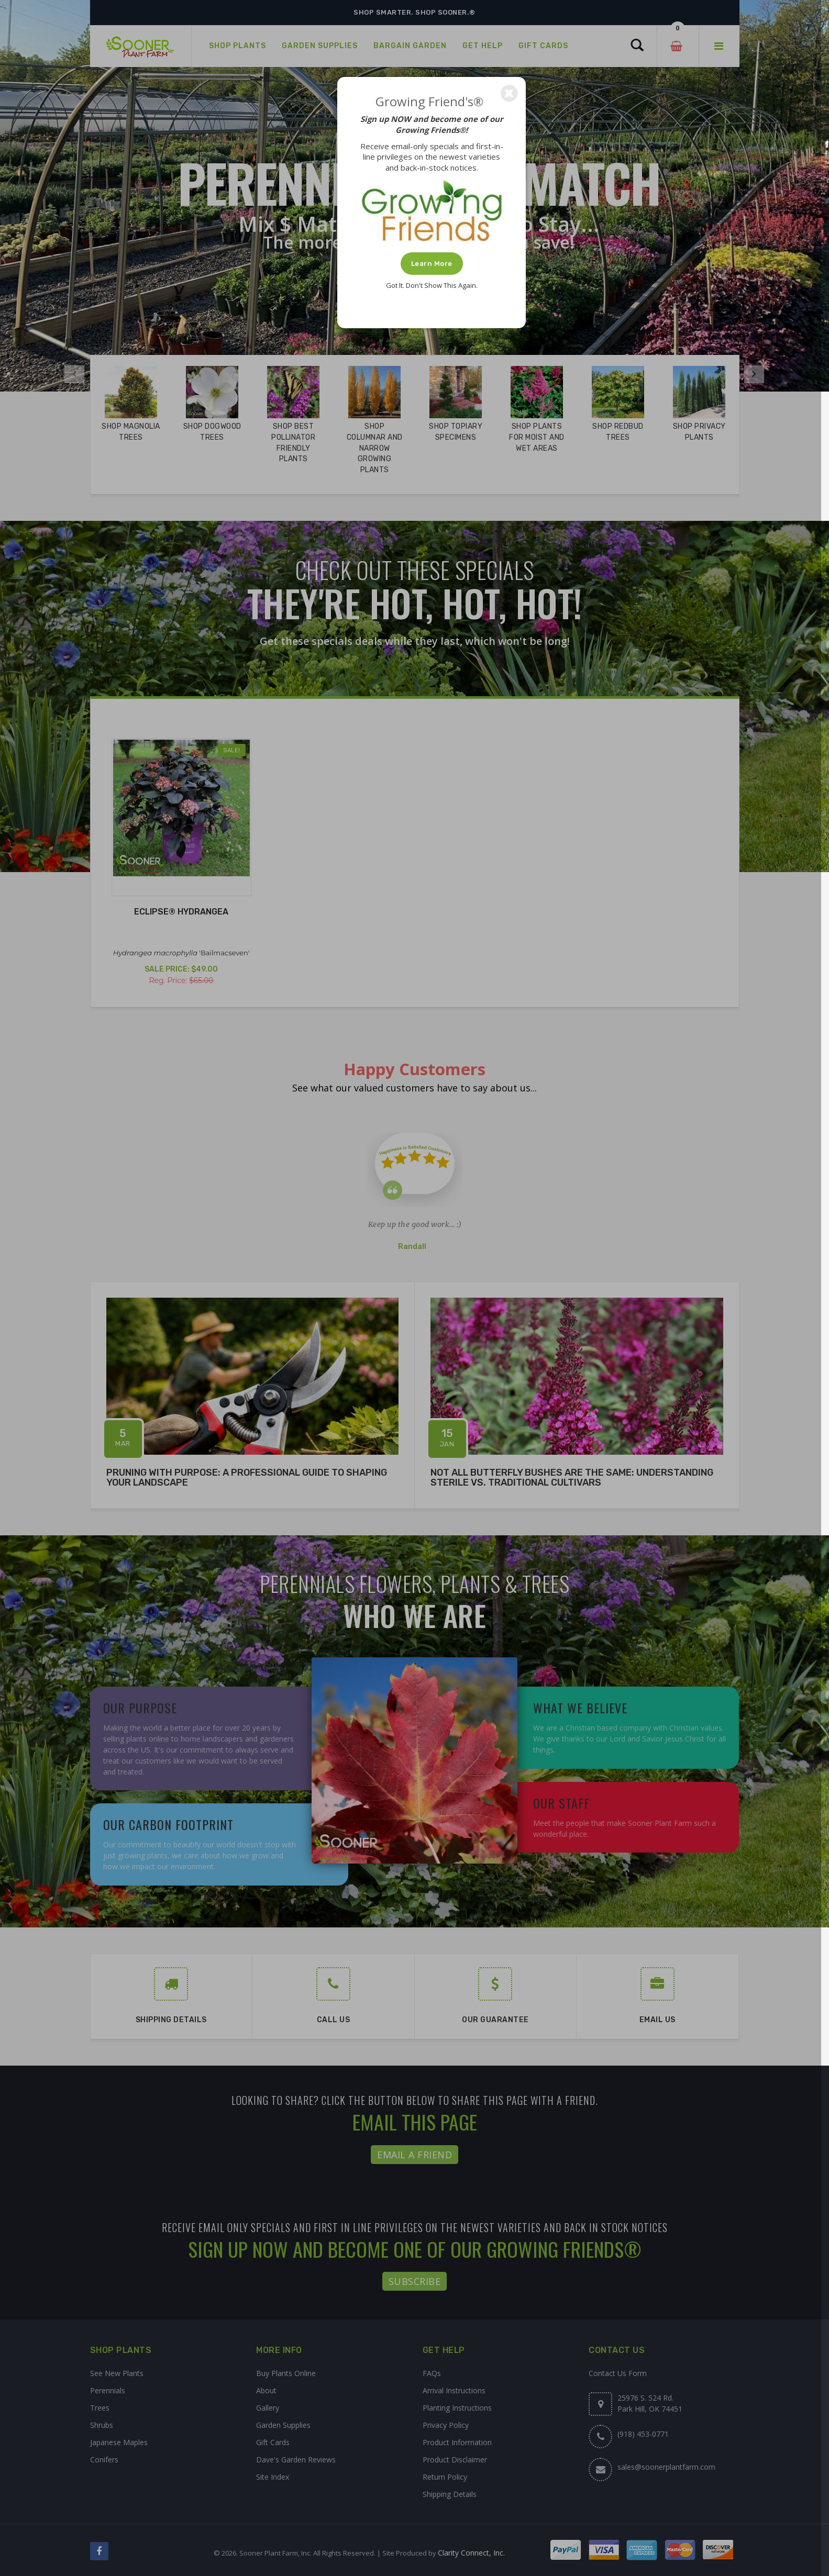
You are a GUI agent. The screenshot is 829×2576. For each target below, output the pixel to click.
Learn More (431, 263)
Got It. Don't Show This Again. (432, 285)
